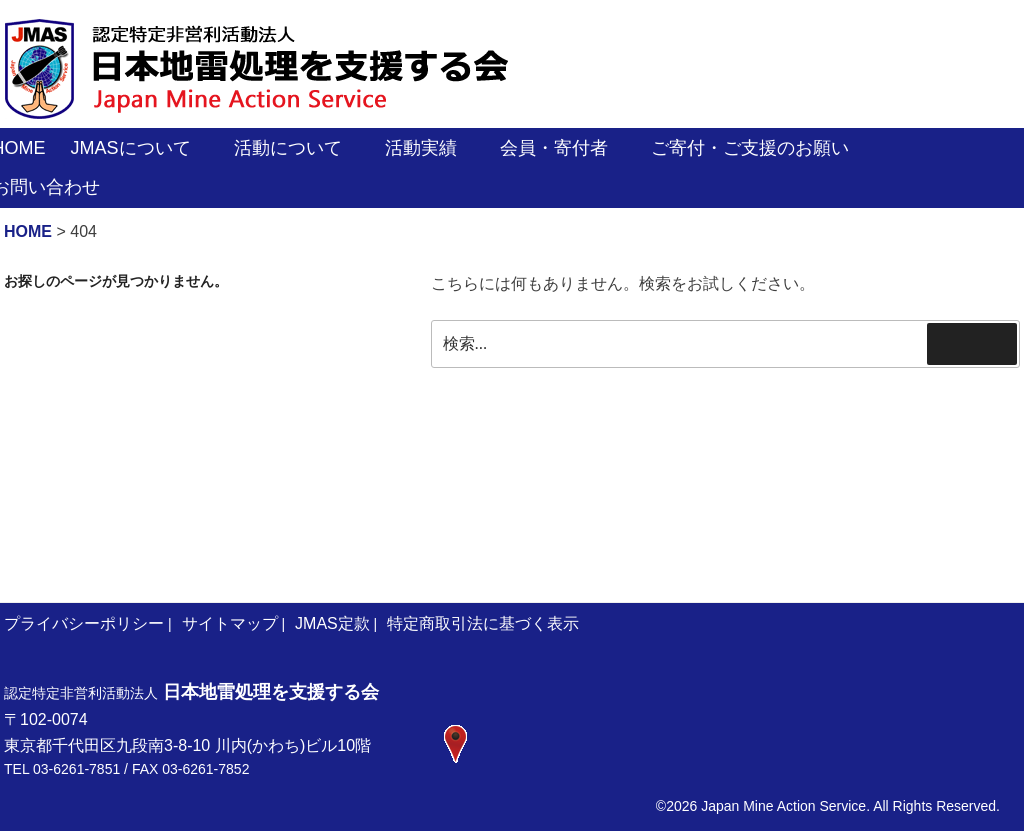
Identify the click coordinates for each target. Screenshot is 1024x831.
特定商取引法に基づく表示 (483, 623)
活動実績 (432, 148)
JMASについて (142, 148)
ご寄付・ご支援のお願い (761, 148)
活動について (299, 148)
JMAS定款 (332, 623)
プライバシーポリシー (84, 623)
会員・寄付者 (565, 148)
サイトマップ (230, 623)
